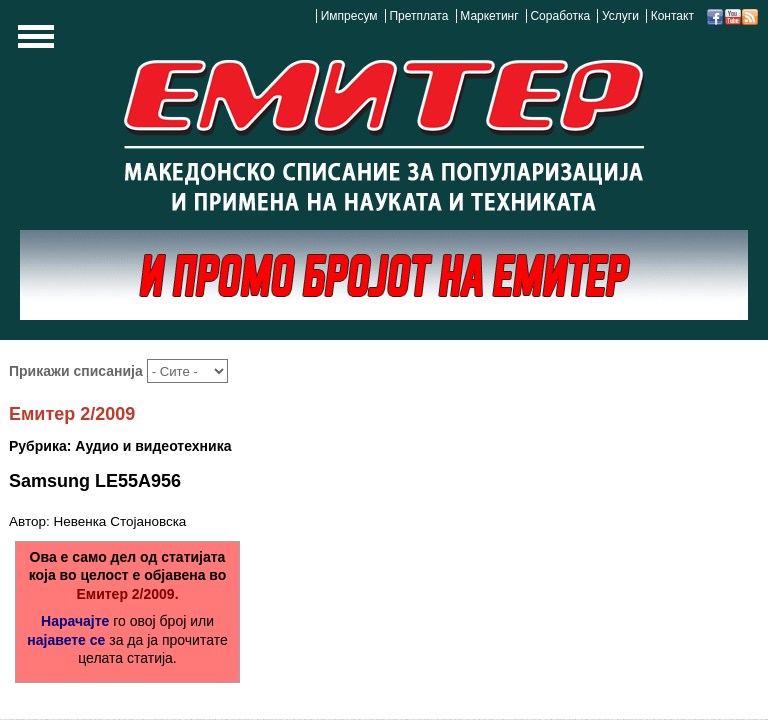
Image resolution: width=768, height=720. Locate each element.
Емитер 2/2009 (72, 414)
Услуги (620, 16)
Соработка (560, 16)
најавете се (66, 640)
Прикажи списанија (78, 371)
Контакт (672, 16)
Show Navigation (33, 42)
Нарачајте (75, 621)
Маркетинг (489, 16)
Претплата (418, 16)
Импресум (349, 16)
